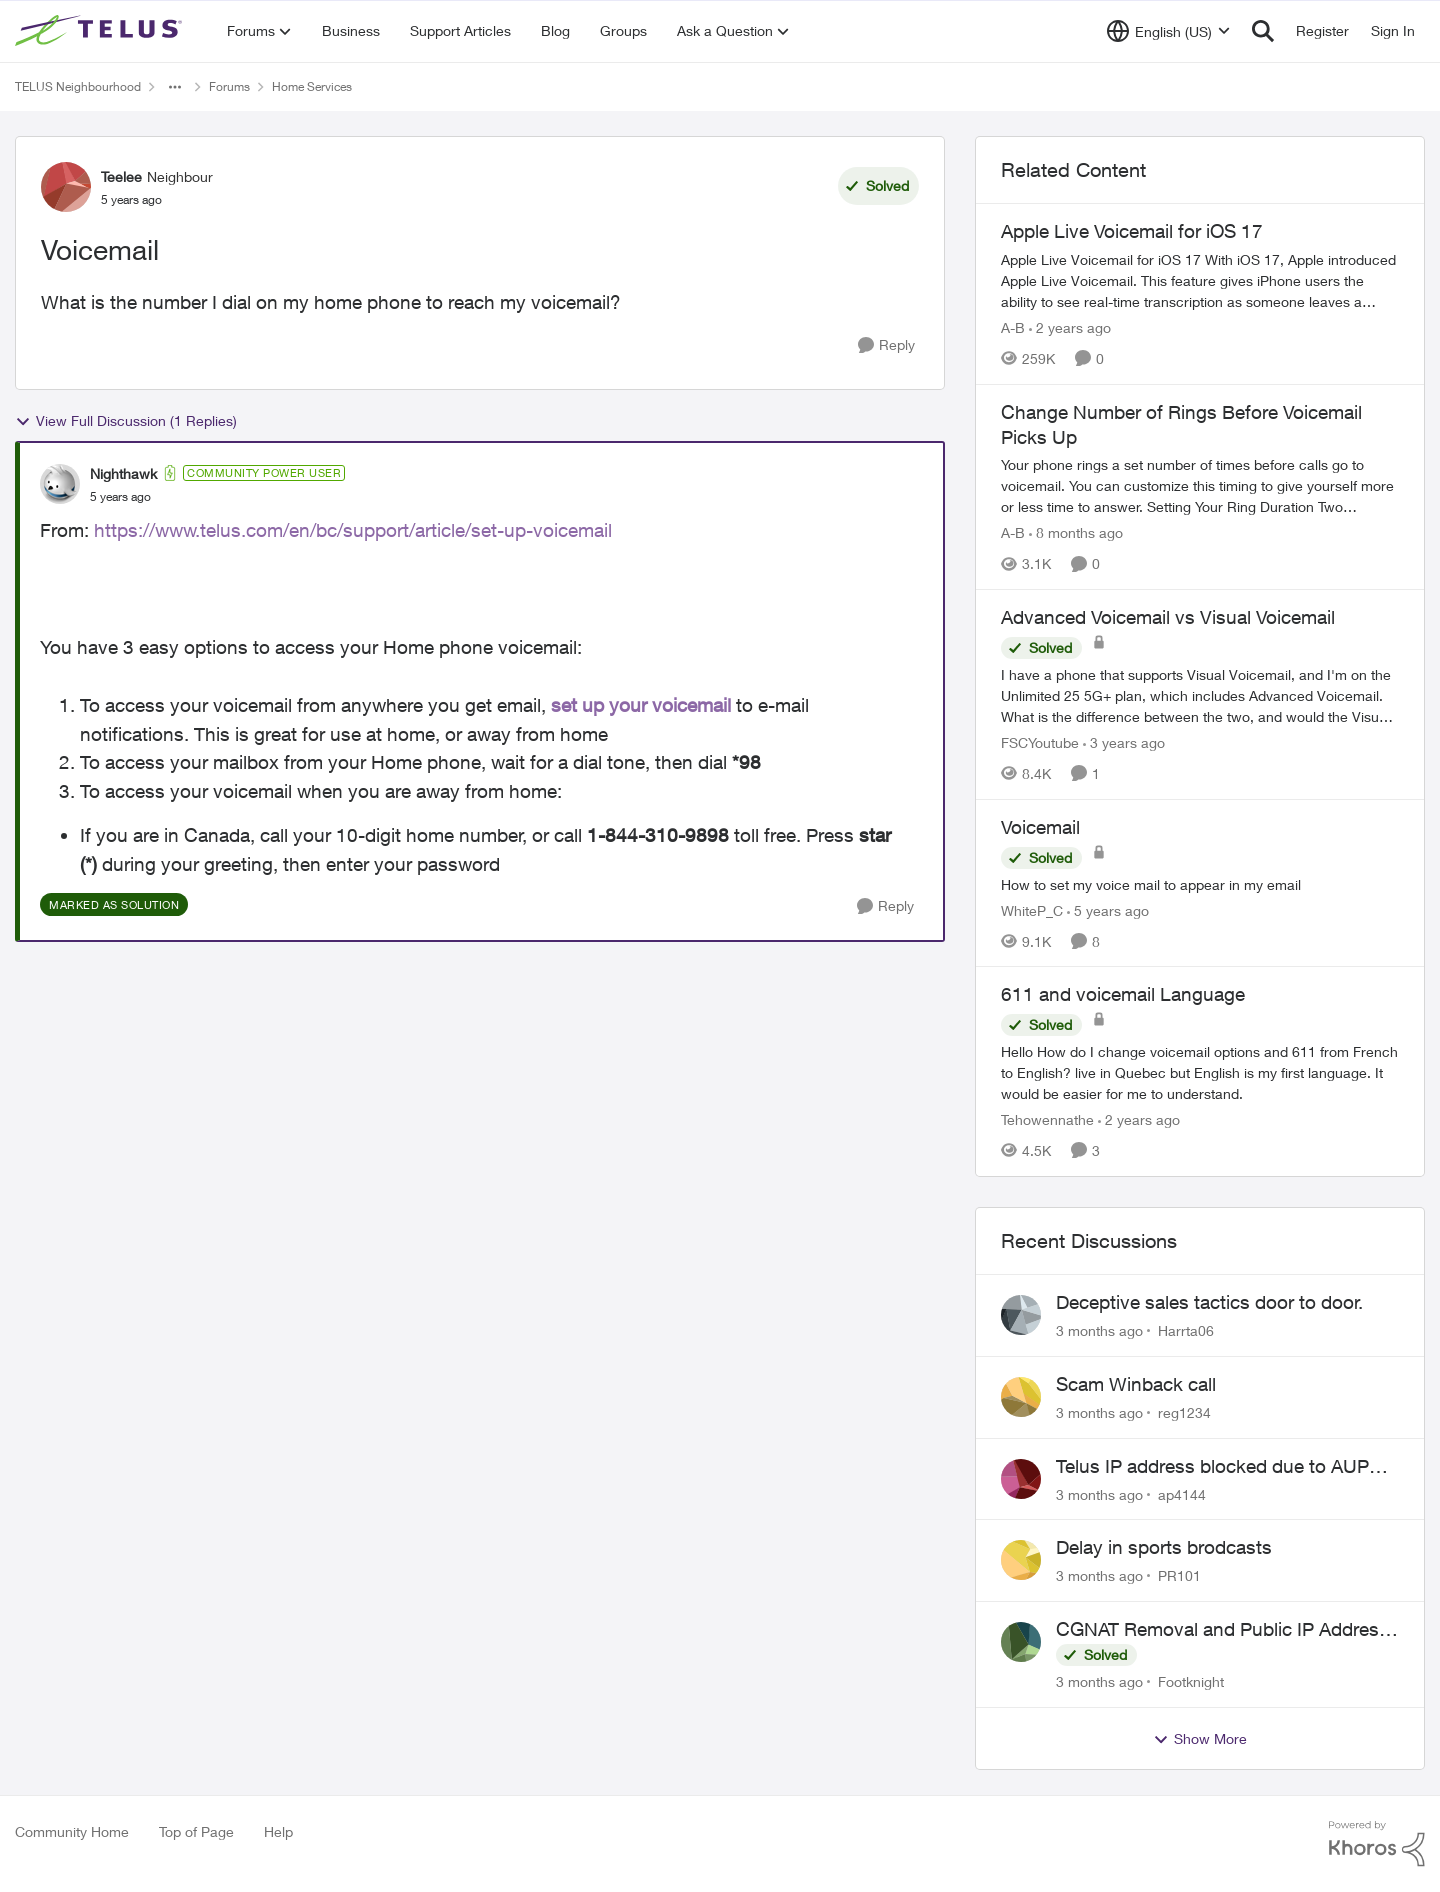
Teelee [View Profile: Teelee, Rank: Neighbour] (121, 176)
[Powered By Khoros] (1377, 1844)
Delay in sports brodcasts (1164, 1547)
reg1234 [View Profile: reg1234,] (1184, 1412)
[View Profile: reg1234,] (1021, 1397)
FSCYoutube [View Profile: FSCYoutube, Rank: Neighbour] (1040, 742)
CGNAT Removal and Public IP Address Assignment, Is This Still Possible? (1222, 1630)
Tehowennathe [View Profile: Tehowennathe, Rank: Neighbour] (1047, 1119)
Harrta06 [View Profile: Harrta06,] (1186, 1330)
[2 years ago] (1070, 327)
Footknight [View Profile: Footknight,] (1191, 1681)
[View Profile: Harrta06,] (1021, 1315)
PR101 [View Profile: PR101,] (1179, 1575)
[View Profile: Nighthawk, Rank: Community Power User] (60, 484)
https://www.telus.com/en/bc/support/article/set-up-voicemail (353, 530)
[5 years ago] (1108, 909)
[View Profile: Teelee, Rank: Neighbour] (66, 187)
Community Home (72, 1831)
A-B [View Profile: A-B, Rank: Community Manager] (1013, 327)
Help (278, 1831)
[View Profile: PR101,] (1021, 1560)
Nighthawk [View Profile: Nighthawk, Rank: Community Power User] (123, 473)
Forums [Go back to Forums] (229, 86)
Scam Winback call (1136, 1384)
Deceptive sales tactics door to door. (1209, 1302)
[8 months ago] (1076, 532)
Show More (1200, 1739)
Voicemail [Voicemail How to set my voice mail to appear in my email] (1040, 827)
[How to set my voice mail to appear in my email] (1200, 883)
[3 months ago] (1099, 1330)
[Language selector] (1168, 31)
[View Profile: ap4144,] (1021, 1479)
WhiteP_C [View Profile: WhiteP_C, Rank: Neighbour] (1032, 909)
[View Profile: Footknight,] (1021, 1642)
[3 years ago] (1124, 742)
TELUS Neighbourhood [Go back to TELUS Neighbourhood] (78, 86)
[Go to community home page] (101, 31)
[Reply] (886, 345)
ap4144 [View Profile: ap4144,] (1182, 1493)
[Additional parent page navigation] (175, 87)
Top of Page (196, 1831)
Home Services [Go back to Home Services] (312, 86)
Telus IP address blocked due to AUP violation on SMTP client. (1212, 1467)
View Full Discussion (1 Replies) (126, 421)
